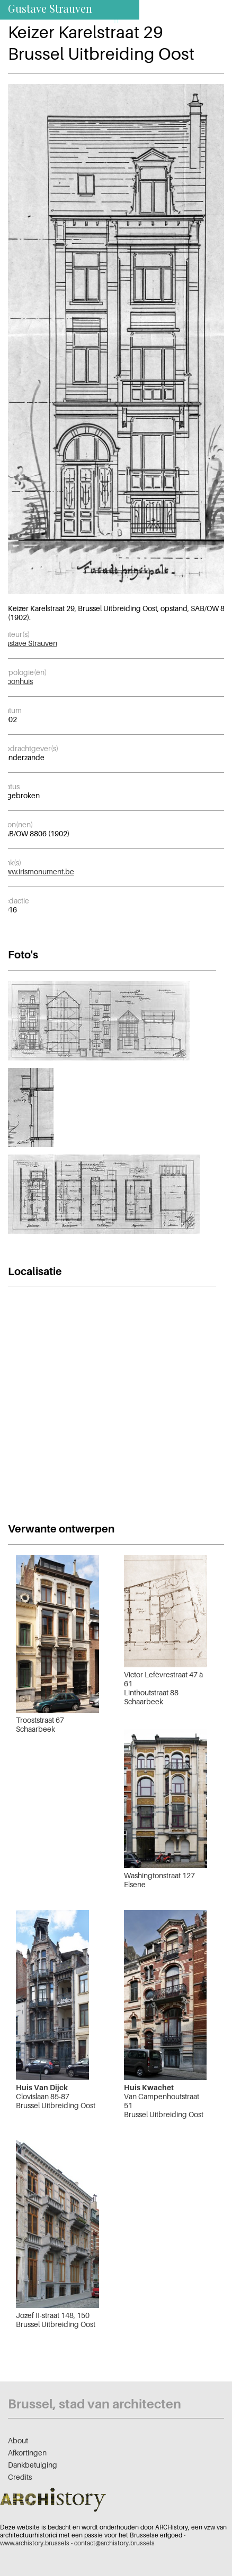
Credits (20, 2476)
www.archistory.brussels (34, 2543)
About (18, 2440)
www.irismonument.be (37, 871)
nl (131, 20)
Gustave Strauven (28, 643)
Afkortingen (27, 2452)
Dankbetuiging (32, 2464)
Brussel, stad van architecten (94, 2404)
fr (116, 20)
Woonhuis (16, 681)
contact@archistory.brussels (114, 2543)
